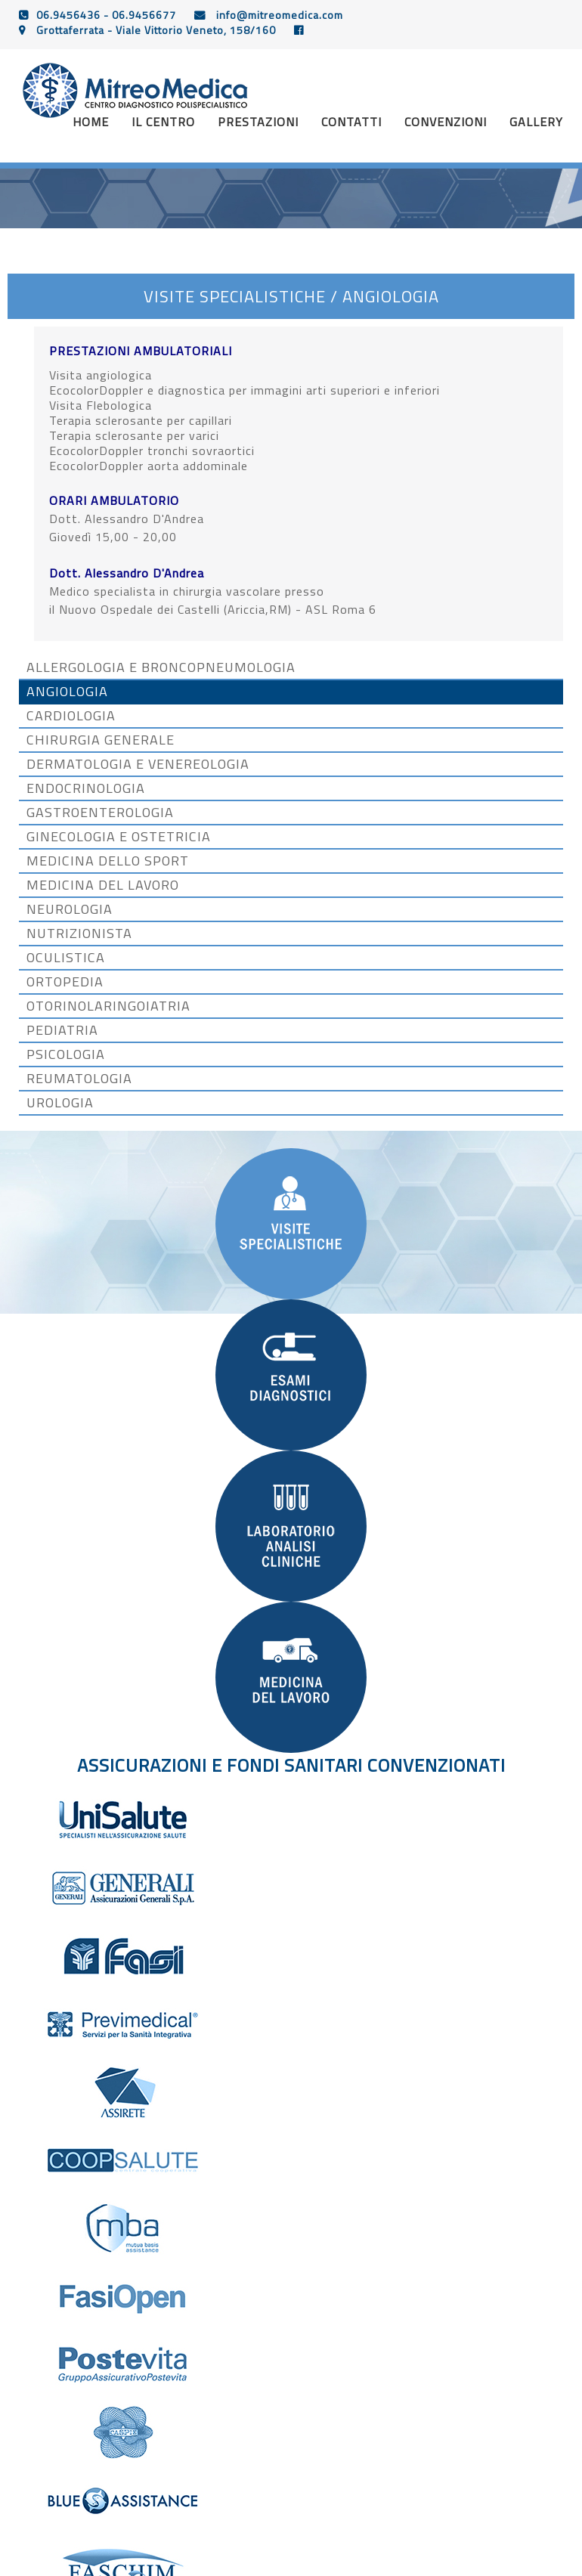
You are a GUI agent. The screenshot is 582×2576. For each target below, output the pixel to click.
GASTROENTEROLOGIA (100, 812)
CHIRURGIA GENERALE (100, 740)
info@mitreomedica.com (278, 15)
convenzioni (445, 122)
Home (91, 122)
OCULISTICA (65, 957)
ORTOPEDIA (65, 981)
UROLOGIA (60, 1102)
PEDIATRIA (62, 1030)
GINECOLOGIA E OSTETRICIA (118, 836)
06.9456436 (68, 15)
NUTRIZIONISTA (79, 933)
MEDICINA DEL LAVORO (102, 885)
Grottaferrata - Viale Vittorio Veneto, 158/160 (154, 30)
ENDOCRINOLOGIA (85, 788)
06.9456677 (144, 15)
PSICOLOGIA (65, 1054)
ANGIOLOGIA (67, 691)
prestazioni (258, 122)
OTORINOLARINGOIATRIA (108, 1006)
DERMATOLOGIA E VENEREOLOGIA (137, 764)
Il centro (163, 122)
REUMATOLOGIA (79, 1078)
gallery (536, 122)
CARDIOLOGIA (71, 715)
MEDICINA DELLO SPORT (107, 860)
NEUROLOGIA (69, 909)
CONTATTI (351, 122)
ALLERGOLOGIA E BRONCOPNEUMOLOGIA (161, 667)
